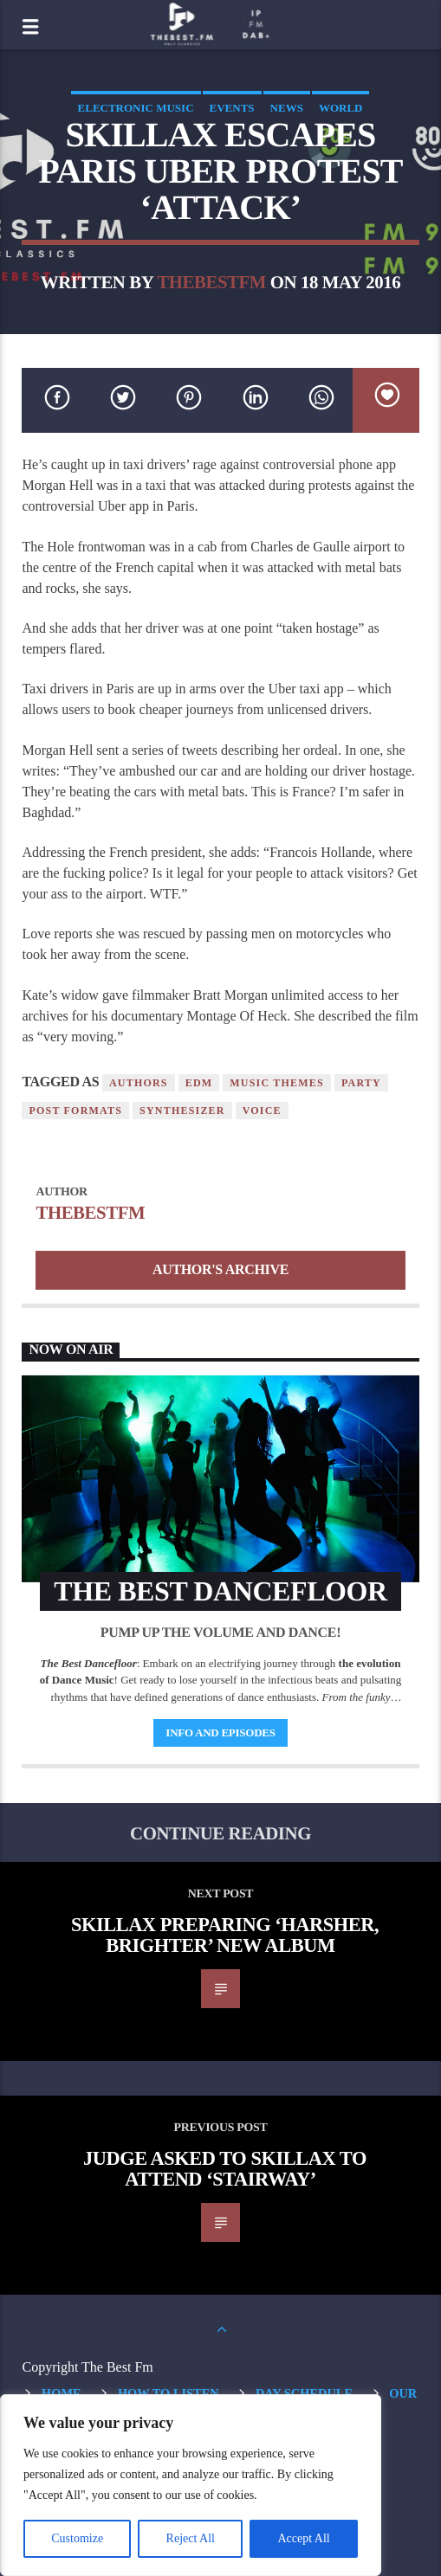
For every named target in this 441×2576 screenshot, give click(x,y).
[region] (190, 2485)
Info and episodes (220, 1732)
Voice (262, 1110)
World (341, 107)
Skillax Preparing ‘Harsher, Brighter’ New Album (225, 1935)
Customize (77, 2538)
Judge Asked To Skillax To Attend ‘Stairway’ (224, 2169)
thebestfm (211, 282)
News (286, 107)
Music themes (277, 1083)
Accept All (303, 2538)
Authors (138, 1083)
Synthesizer (182, 1110)
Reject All (190, 2538)
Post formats (75, 1110)
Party (361, 1083)
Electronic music (136, 107)
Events (232, 107)
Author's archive (220, 1269)
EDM (199, 1083)
